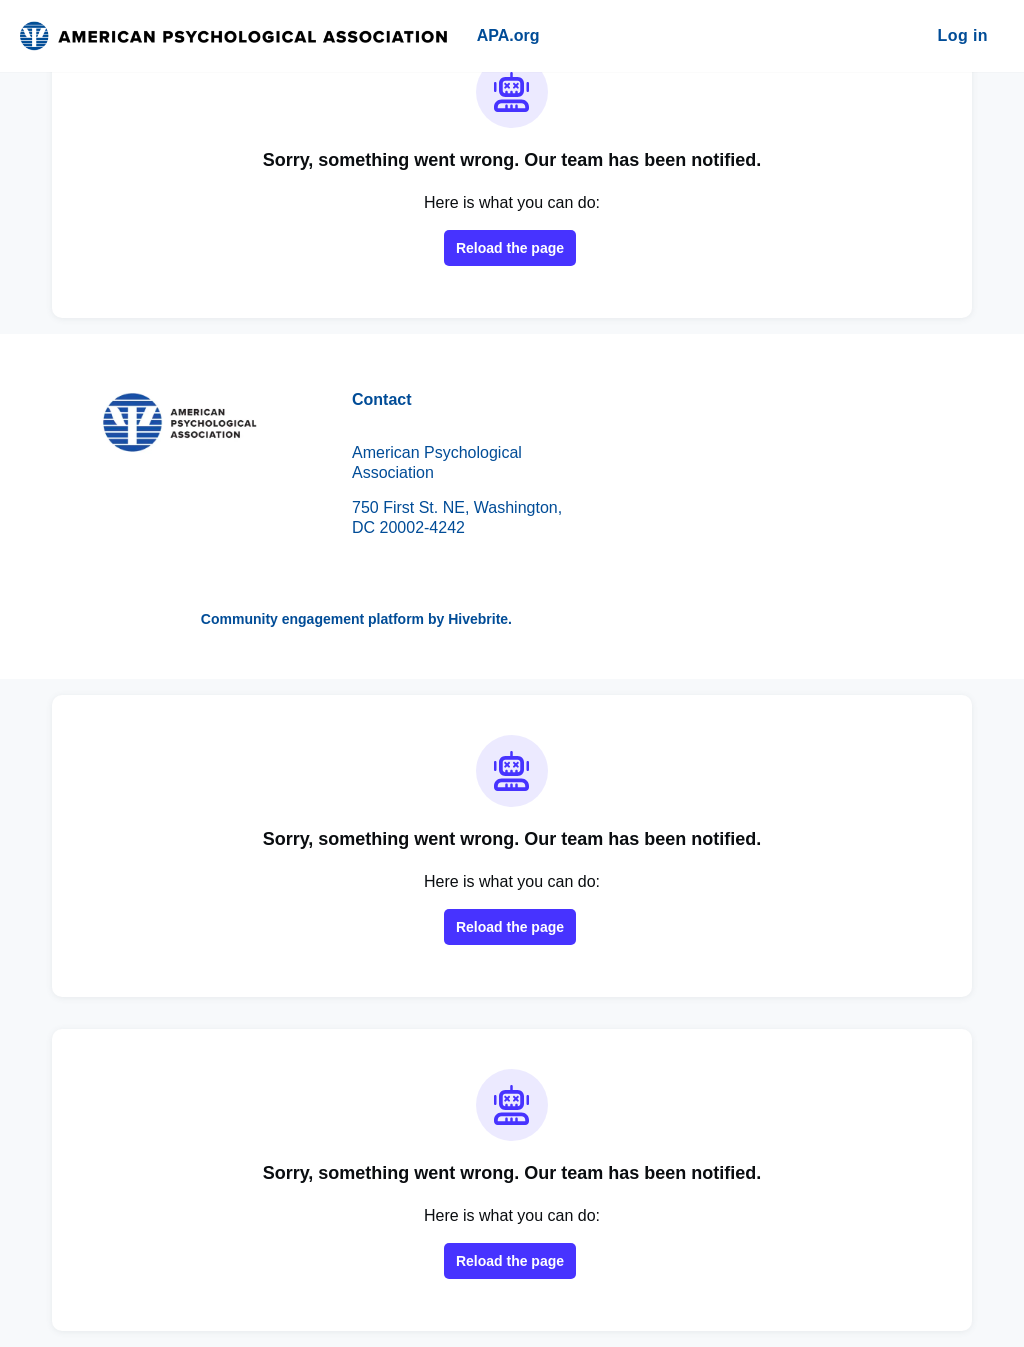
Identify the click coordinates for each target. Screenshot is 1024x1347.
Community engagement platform (312, 619)
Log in (963, 35)
